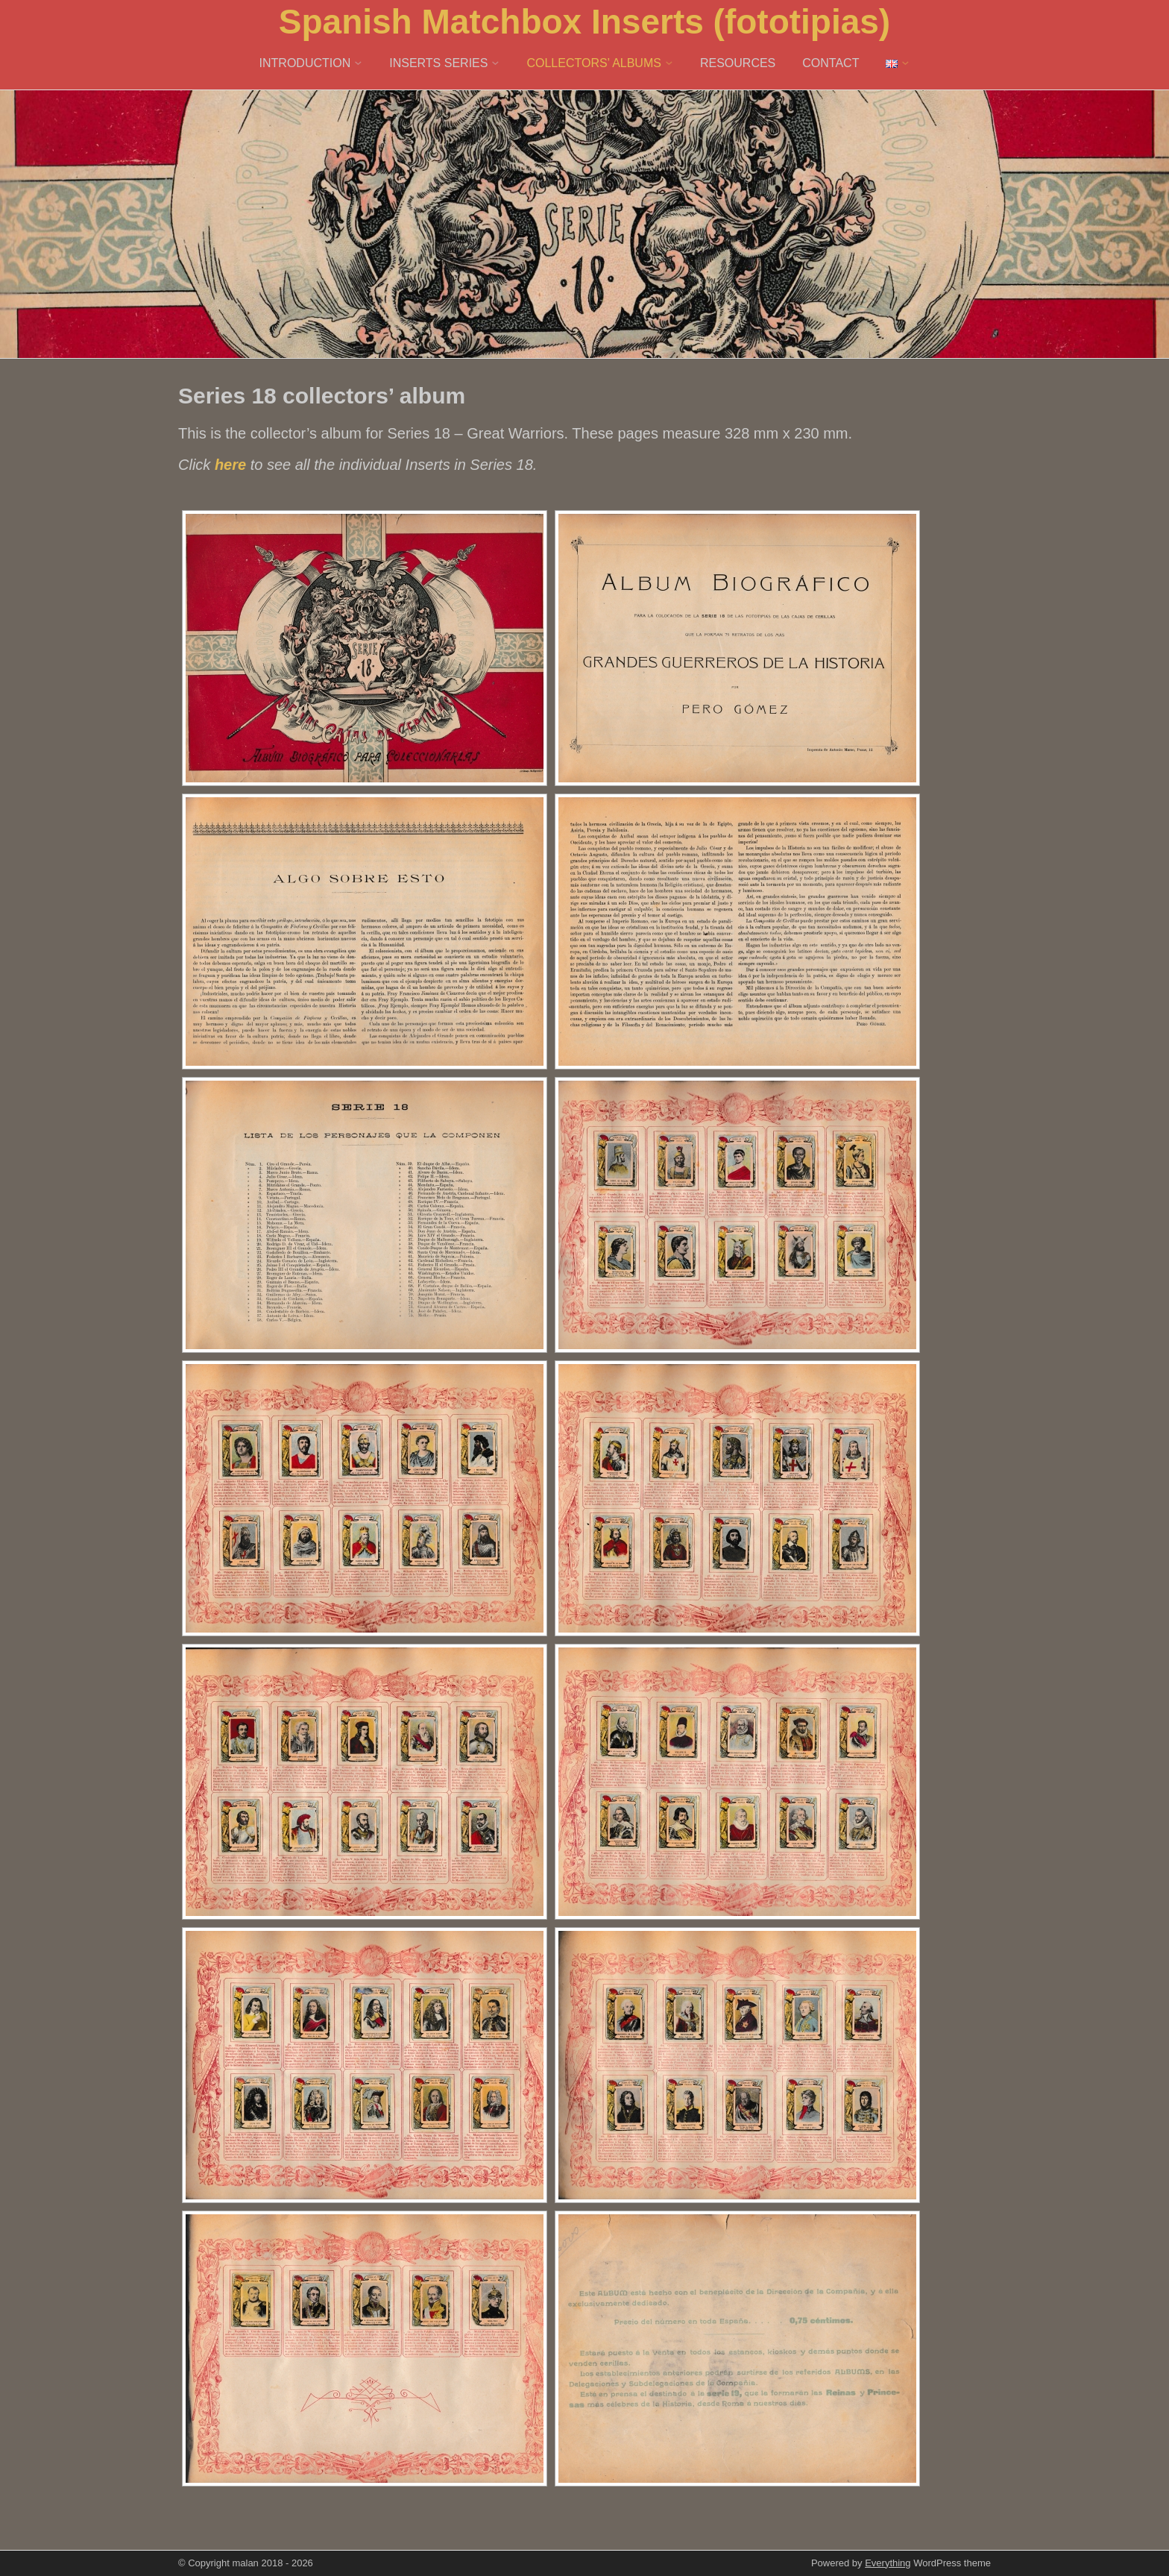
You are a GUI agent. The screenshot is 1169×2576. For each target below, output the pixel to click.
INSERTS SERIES (438, 63)
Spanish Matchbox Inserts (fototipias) (584, 21)
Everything (887, 2563)
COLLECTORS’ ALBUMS (593, 63)
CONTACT (830, 63)
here (230, 464)
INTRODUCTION (305, 63)
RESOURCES (737, 63)
